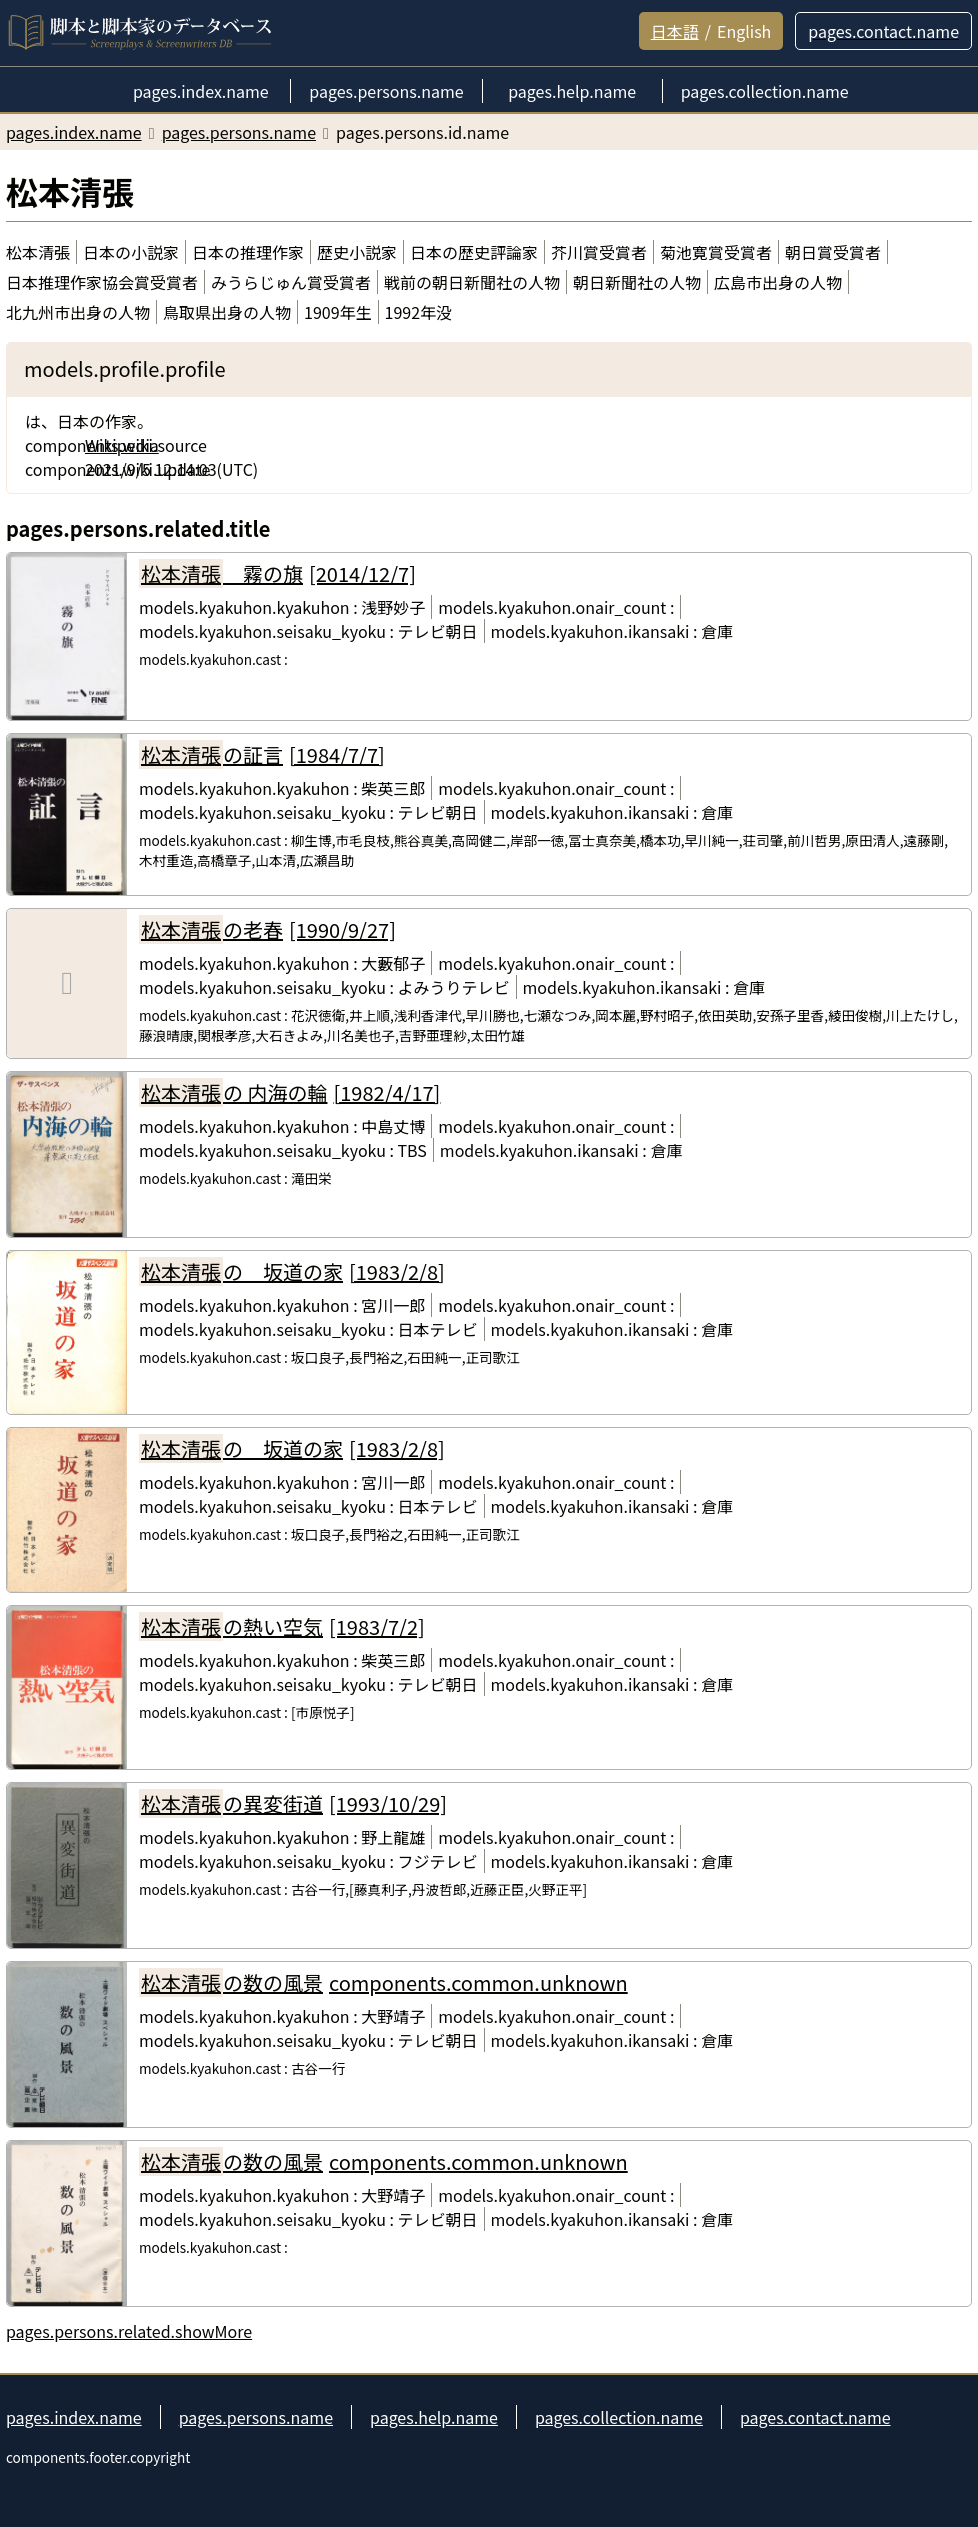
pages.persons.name (256, 2417)
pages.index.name (74, 2417)
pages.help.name (434, 2417)
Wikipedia (122, 445)
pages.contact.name (815, 2417)
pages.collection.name (619, 2417)
